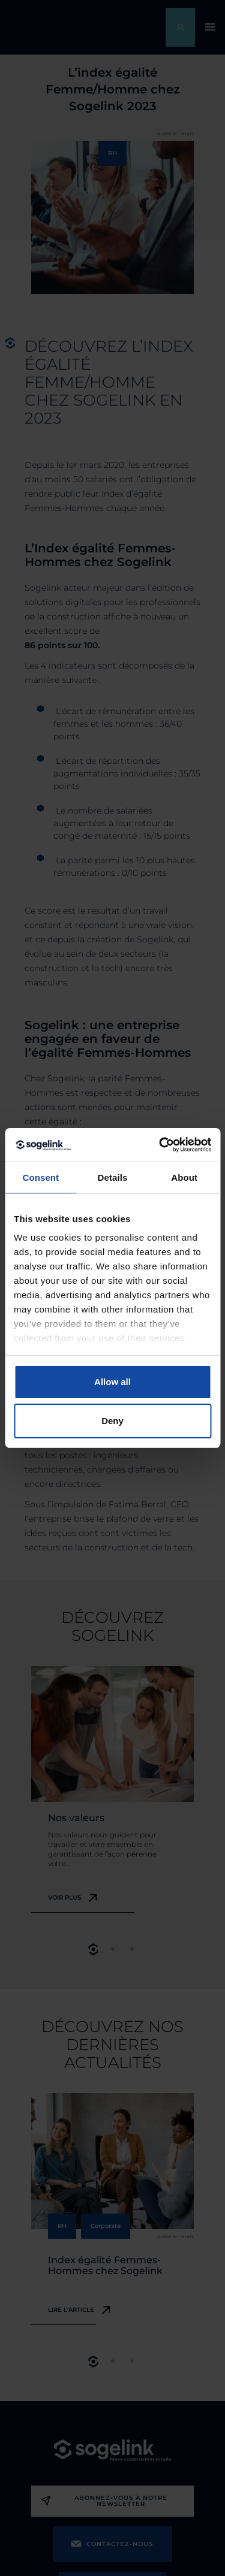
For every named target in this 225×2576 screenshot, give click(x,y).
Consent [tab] (40, 1177)
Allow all (112, 1382)
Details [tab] (113, 1177)
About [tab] (184, 1177)
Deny (112, 1421)
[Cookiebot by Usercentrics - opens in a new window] (160, 1145)
